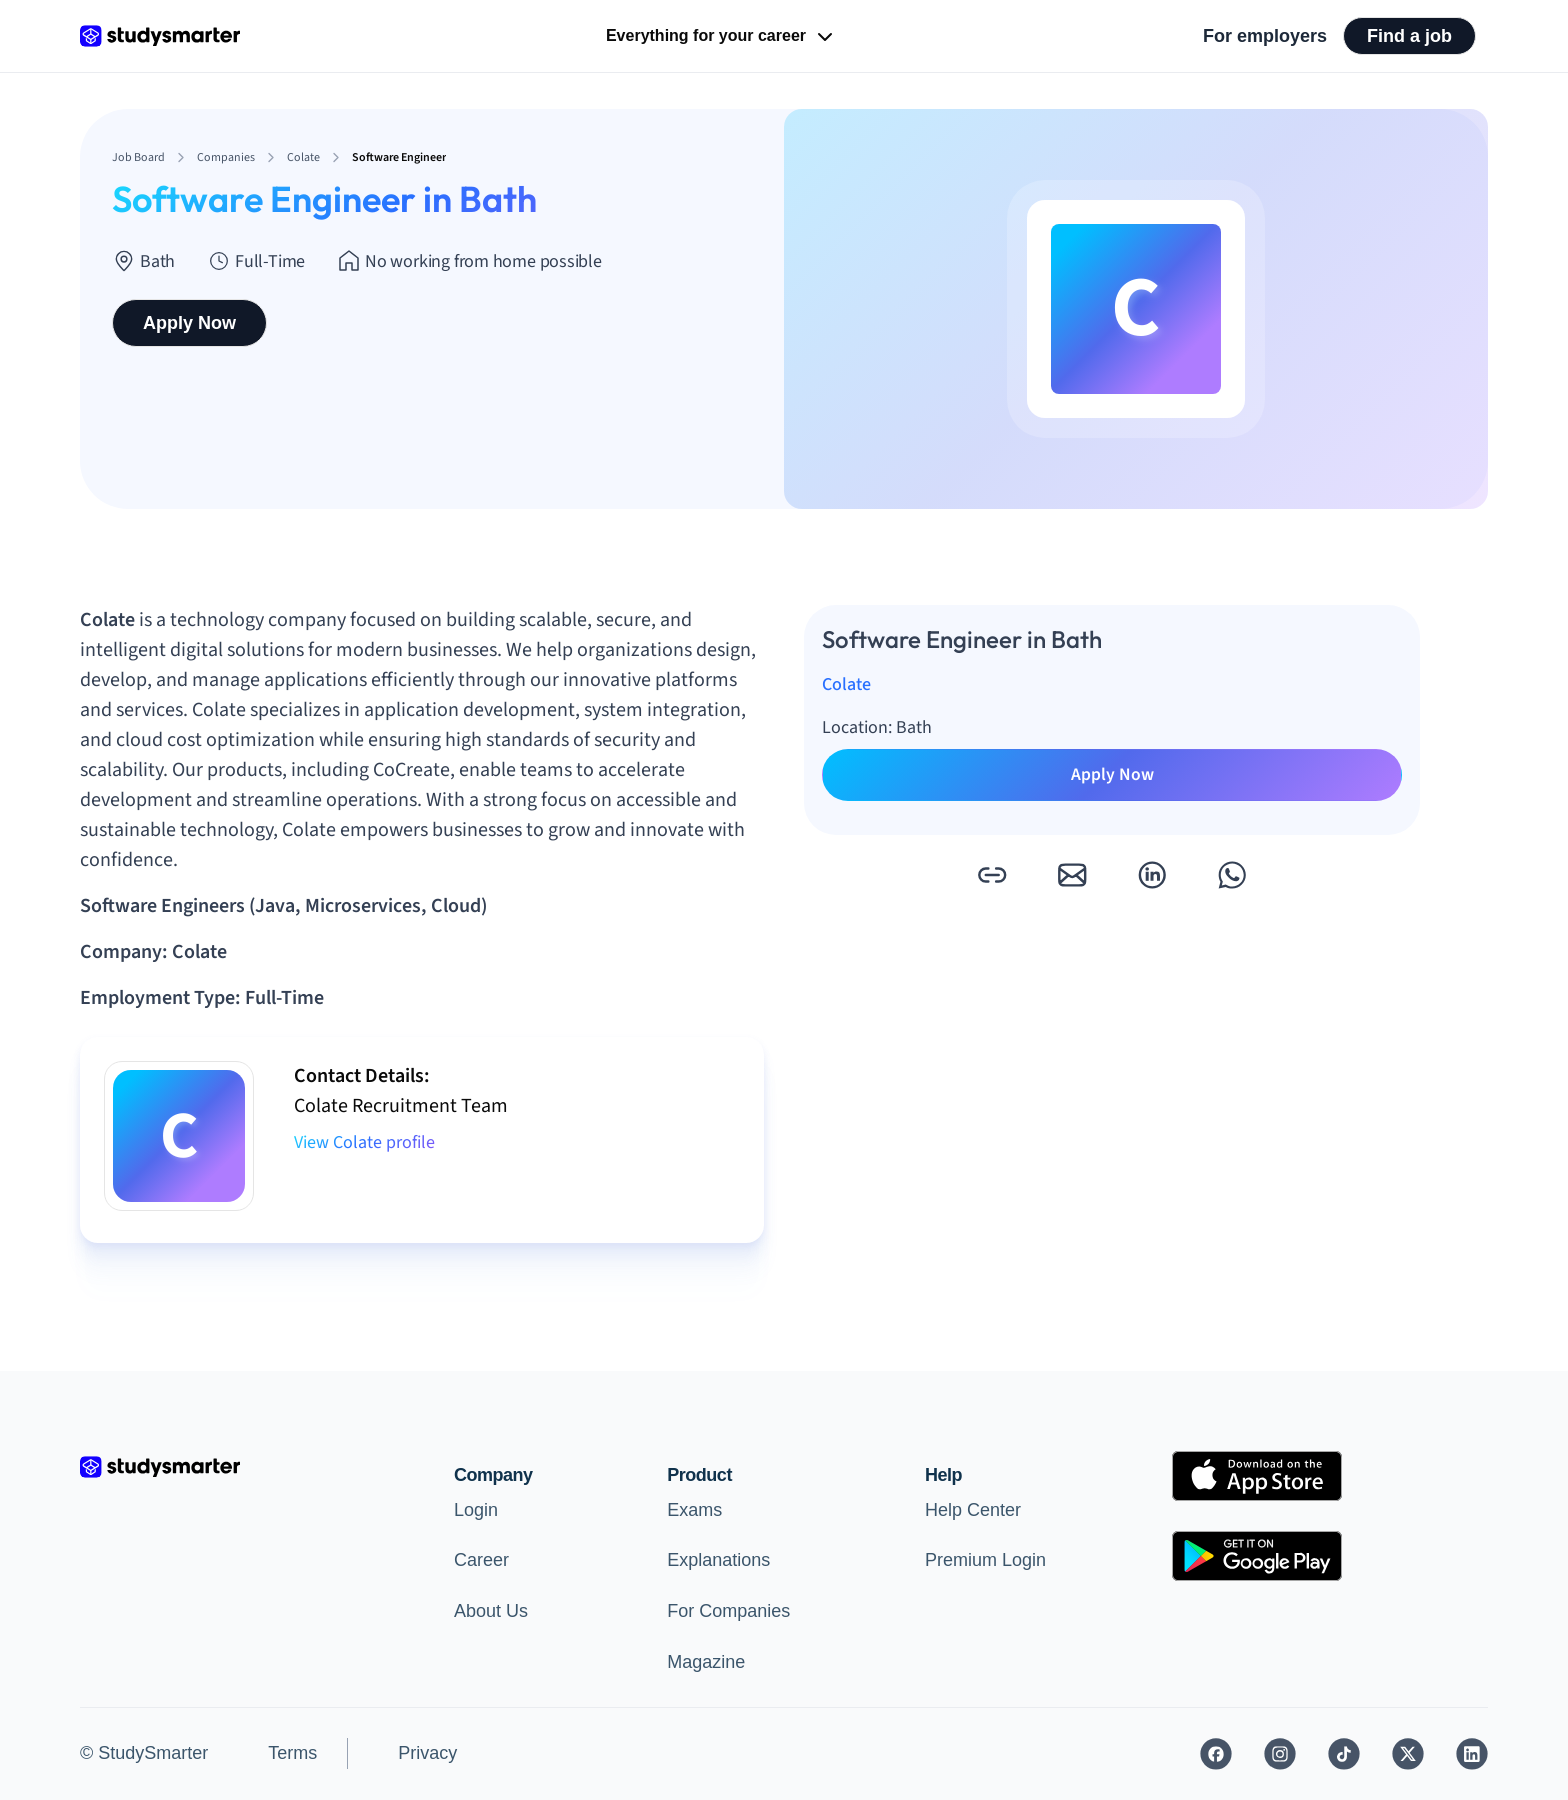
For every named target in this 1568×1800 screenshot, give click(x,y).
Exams (694, 1510)
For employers (1265, 36)
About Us (491, 1611)
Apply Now (189, 323)
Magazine (706, 1662)
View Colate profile (364, 1142)
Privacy (427, 1753)
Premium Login (985, 1560)
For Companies (728, 1611)
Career (481, 1560)
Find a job (1409, 36)
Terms (292, 1753)
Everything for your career (721, 37)
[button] (992, 875)
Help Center (973, 1510)
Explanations (718, 1560)
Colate (846, 684)
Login (476, 1510)
